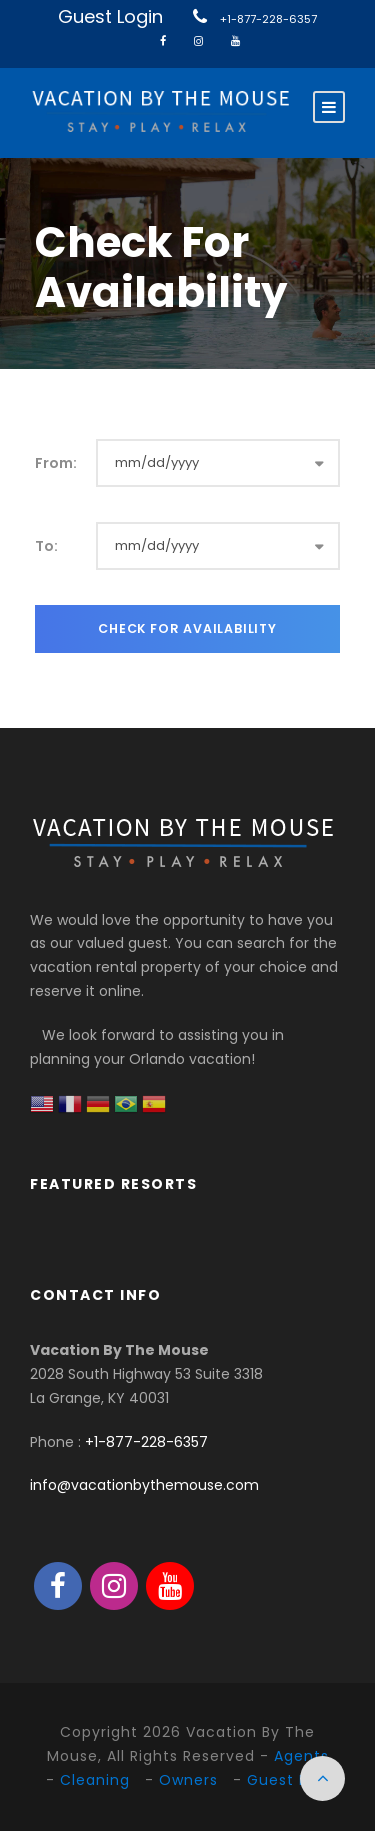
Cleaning (95, 1780)
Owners (188, 1780)
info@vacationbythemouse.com (144, 1485)
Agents (301, 1756)
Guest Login (110, 16)
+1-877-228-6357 (268, 19)
